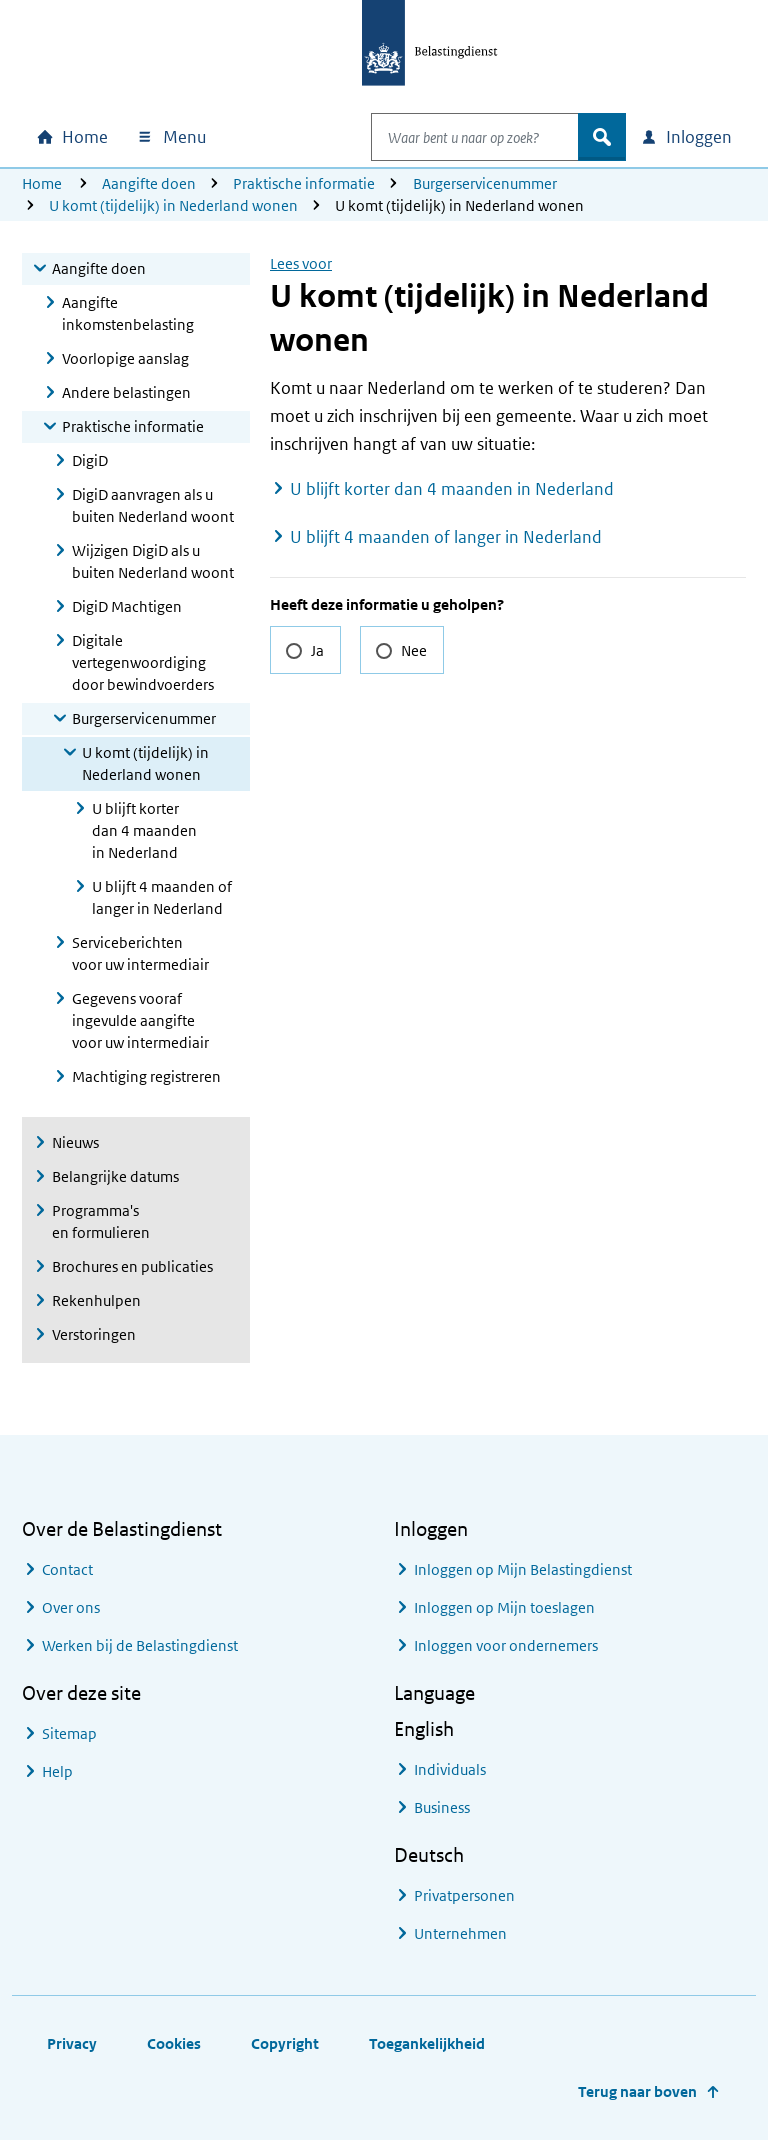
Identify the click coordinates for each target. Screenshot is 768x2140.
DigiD (90, 460)
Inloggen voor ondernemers (506, 1645)
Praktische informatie (304, 183)
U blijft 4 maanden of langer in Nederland (162, 897)
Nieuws (75, 1142)
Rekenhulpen (96, 1300)
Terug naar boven (637, 2091)
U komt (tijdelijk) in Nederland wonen (173, 205)
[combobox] (454, 137)
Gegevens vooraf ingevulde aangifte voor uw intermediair (140, 1020)
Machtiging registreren (146, 1076)
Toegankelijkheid (427, 2043)
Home (42, 183)
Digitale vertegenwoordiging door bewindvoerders (143, 662)
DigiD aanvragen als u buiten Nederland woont (153, 505)
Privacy (72, 2043)
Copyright (285, 2043)
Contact (67, 1569)
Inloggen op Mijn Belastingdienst (523, 1569)
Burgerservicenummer (485, 183)
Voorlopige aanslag (125, 358)
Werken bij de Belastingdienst (140, 1645)
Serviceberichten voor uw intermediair (140, 953)
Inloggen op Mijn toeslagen (504, 1607)
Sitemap (69, 1733)
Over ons (71, 1607)
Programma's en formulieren (101, 1221)
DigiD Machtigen (127, 606)
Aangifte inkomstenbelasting (128, 313)
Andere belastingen (126, 392)
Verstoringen (94, 1334)
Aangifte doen (149, 183)
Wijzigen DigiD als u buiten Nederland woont (153, 561)
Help (57, 1771)
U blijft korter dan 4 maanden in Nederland (144, 830)
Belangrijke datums (115, 1176)
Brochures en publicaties (132, 1266)
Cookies (174, 2043)
